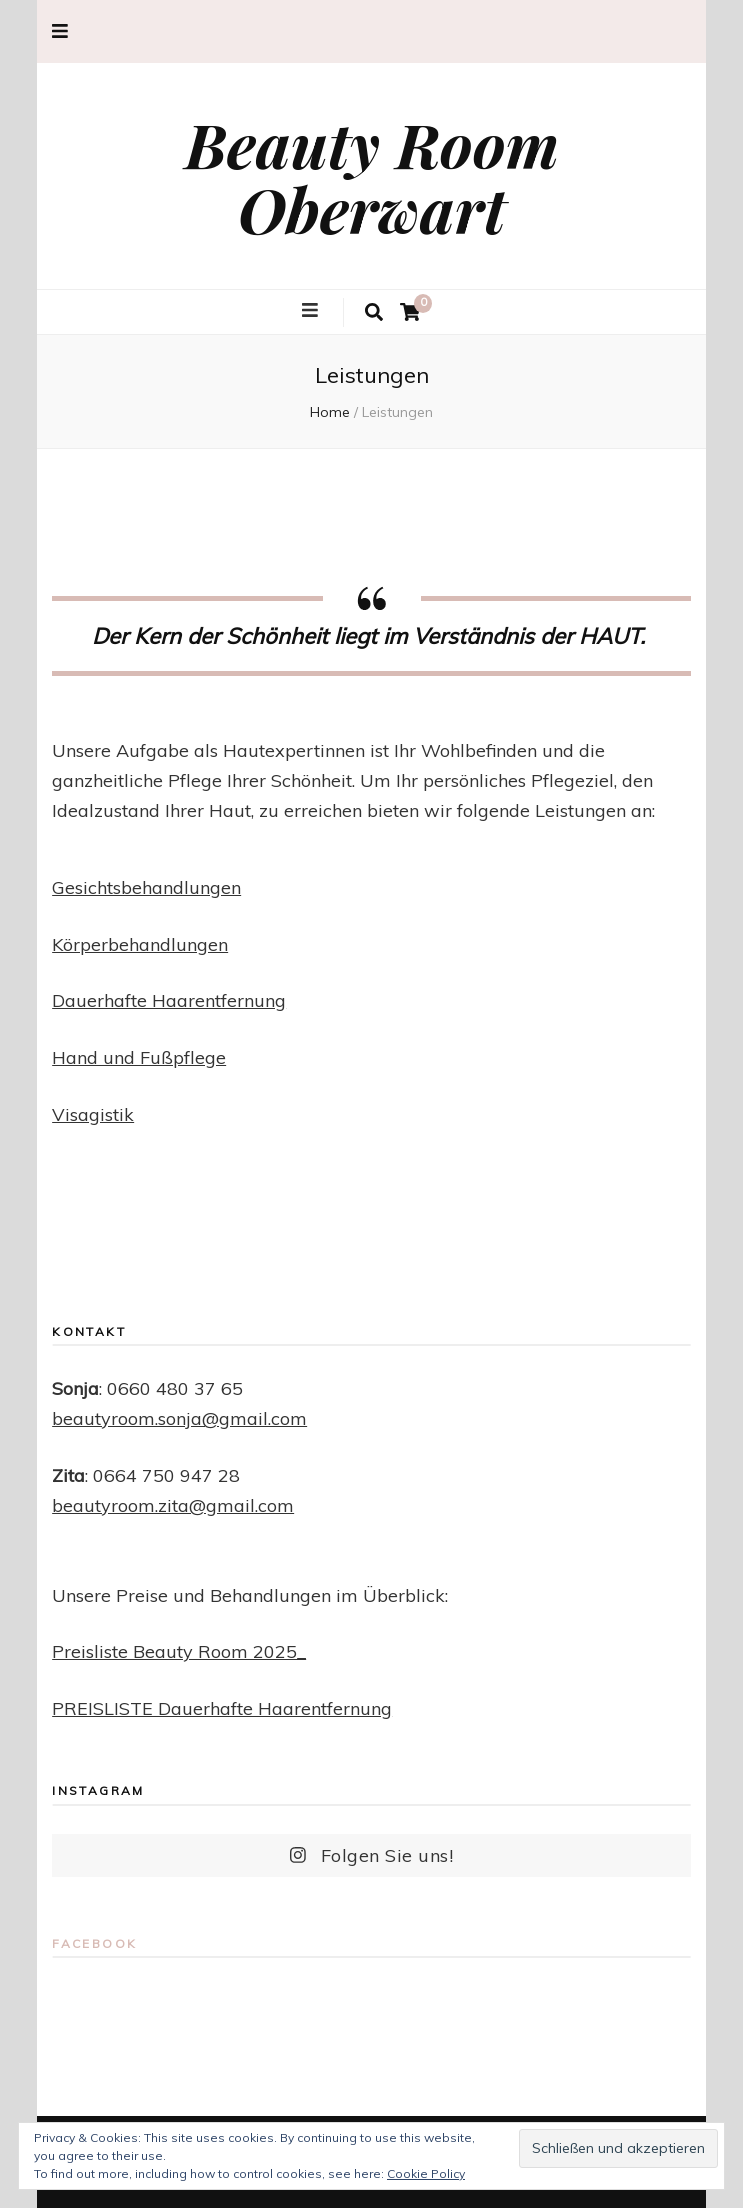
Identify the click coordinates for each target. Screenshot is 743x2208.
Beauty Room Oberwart (372, 176)
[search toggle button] (374, 313)
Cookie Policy (426, 2173)
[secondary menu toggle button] (60, 31)
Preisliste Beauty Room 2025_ (179, 1651)
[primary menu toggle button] (312, 311)
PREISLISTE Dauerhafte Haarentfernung (222, 1708)
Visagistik (93, 1114)
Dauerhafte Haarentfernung (169, 1000)
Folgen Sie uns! (372, 1855)
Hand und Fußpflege (139, 1057)
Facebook (94, 1943)
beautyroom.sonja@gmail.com (179, 1418)
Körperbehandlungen (140, 944)
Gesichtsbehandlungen (146, 887)
